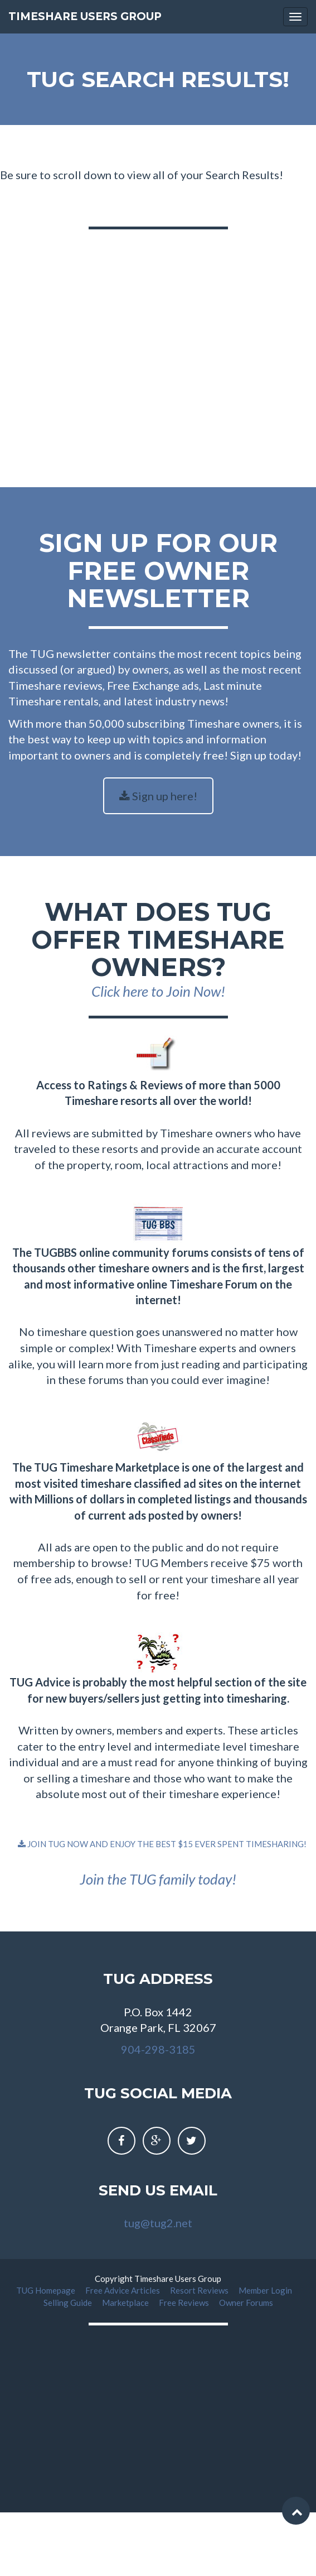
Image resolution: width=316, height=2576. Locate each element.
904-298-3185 (158, 2049)
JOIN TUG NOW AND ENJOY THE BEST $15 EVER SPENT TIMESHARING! (162, 1844)
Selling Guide (68, 2303)
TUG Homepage (46, 2290)
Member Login (266, 2290)
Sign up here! (158, 795)
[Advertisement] (150, 345)
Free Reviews (185, 2303)
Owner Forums (246, 2303)
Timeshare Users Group (85, 16)
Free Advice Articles (123, 2290)
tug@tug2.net (158, 2222)
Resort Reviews (200, 2290)
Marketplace (126, 2303)
